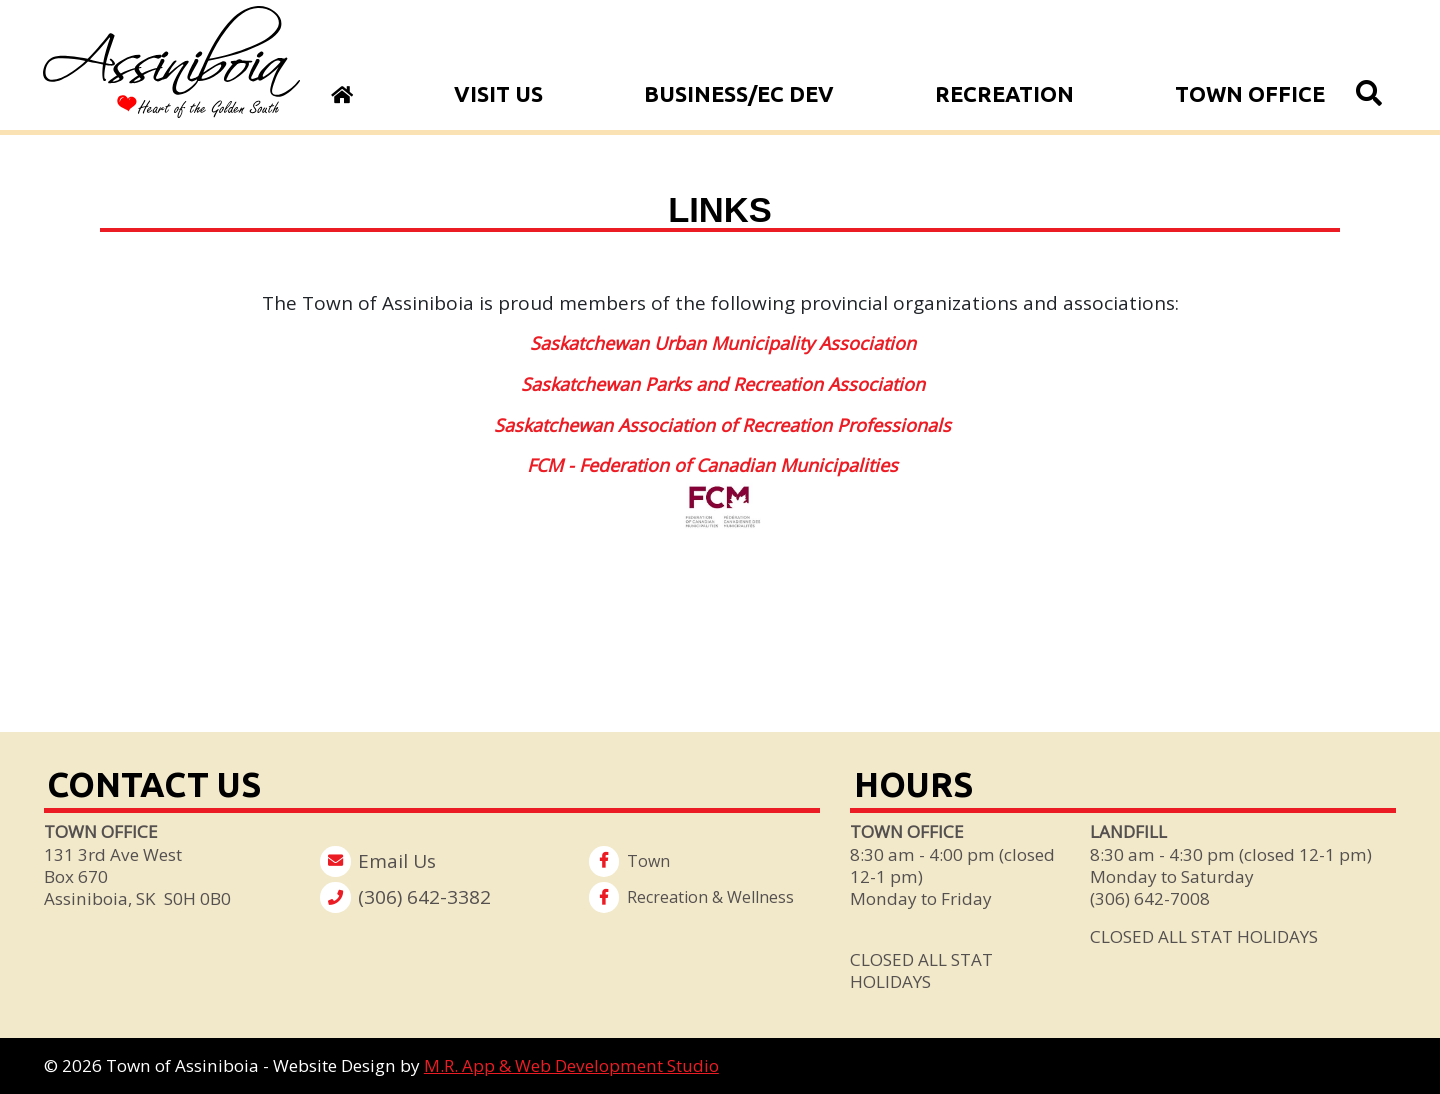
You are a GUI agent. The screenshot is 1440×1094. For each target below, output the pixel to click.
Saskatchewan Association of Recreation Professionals (722, 425)
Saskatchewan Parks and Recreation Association (723, 384)
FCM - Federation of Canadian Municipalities (712, 465)
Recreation (1004, 94)
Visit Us (498, 94)
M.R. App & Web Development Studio (571, 1065)
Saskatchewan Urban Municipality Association (723, 343)
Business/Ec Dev (739, 94)
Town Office (1250, 94)
